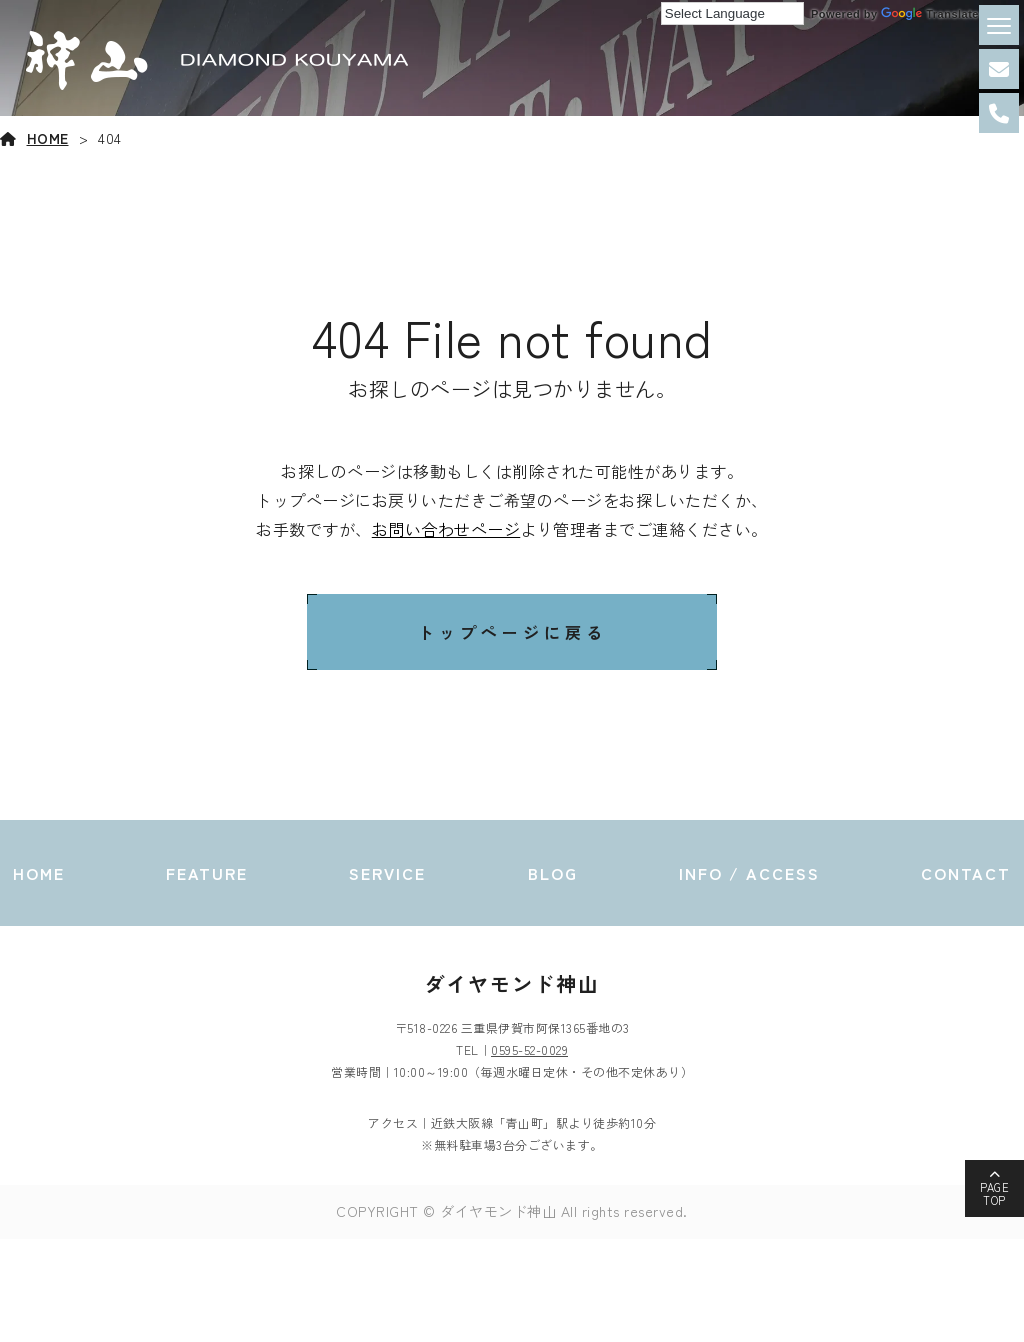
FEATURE (207, 873)
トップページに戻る (512, 632)
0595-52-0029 (529, 1049)
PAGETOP (994, 1193)
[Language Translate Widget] (732, 13)
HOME (48, 138)
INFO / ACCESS (749, 873)
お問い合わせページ (446, 529)
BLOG (553, 873)
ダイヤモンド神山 (512, 983)
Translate (930, 14)
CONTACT (966, 873)
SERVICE (387, 873)
